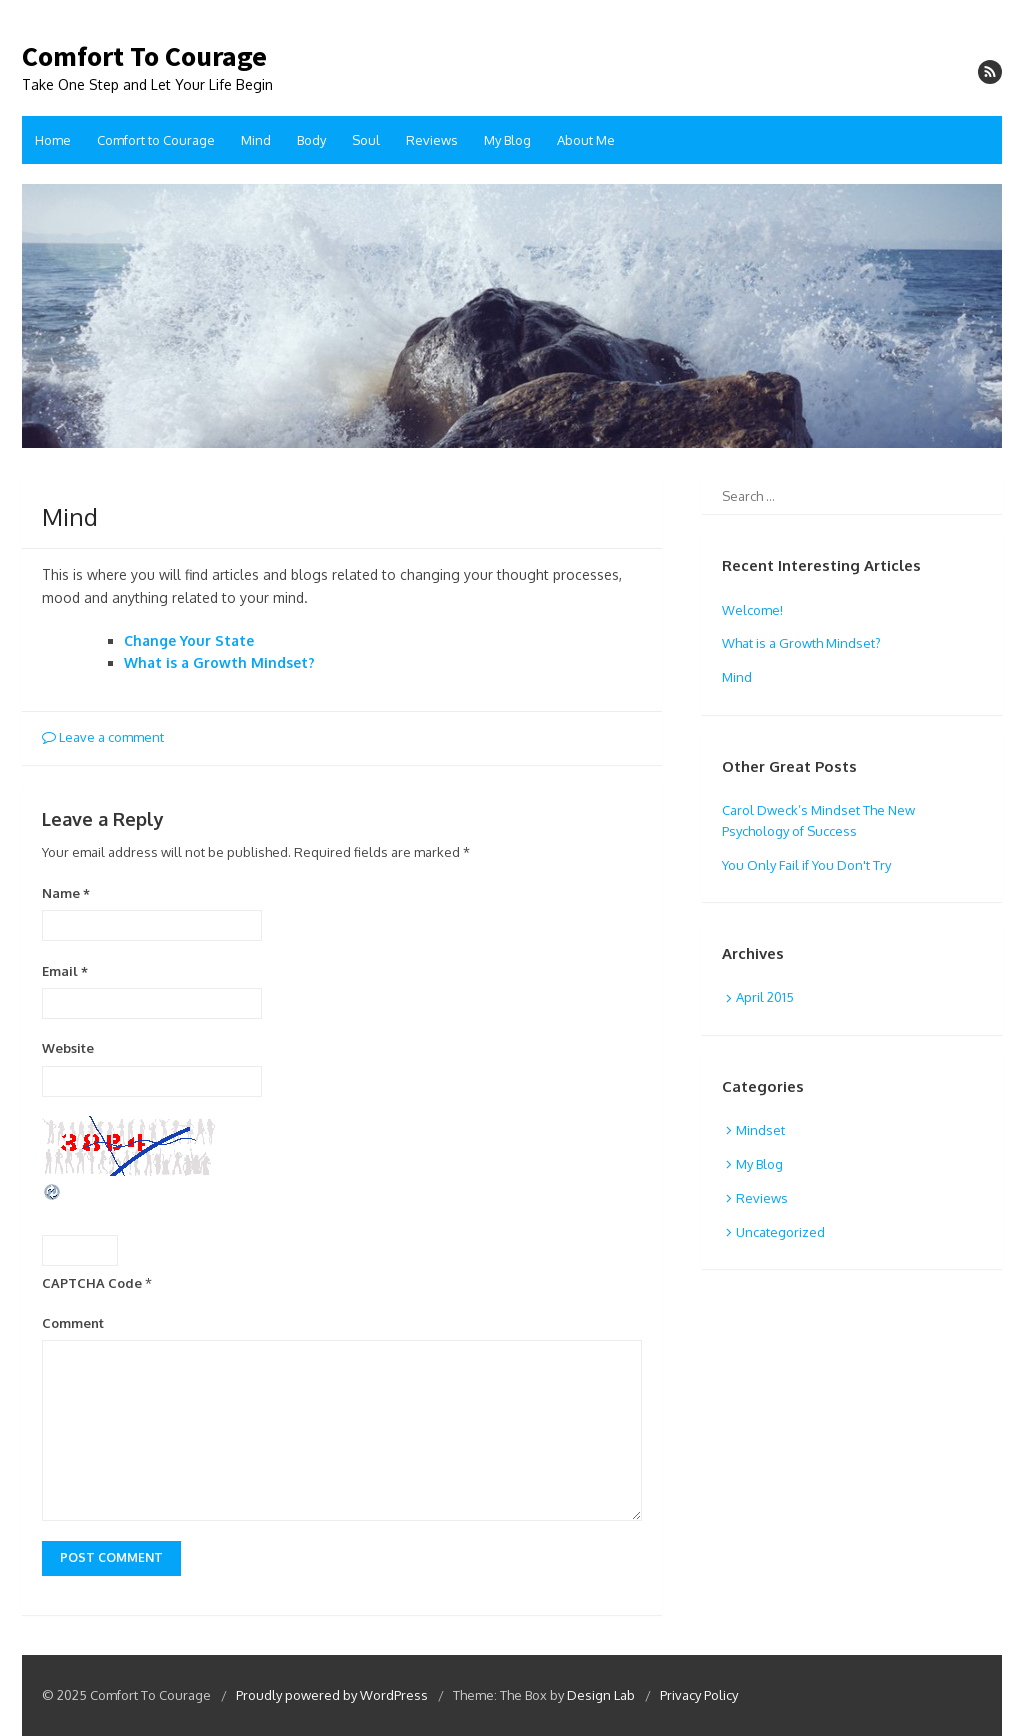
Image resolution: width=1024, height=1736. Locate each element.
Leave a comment (103, 737)
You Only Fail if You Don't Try (806, 865)
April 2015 (765, 997)
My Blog (507, 140)
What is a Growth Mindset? (219, 662)
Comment (73, 1323)
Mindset (760, 1130)
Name (66, 893)
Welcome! (752, 610)
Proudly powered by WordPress (332, 1695)
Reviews (432, 140)
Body (311, 140)
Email (65, 971)
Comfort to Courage (156, 140)
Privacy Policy (699, 1695)
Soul (366, 140)
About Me (586, 140)
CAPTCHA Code (92, 1283)
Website (68, 1048)
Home (53, 140)
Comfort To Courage (144, 57)
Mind (256, 140)
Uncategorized (780, 1232)
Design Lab (601, 1695)
